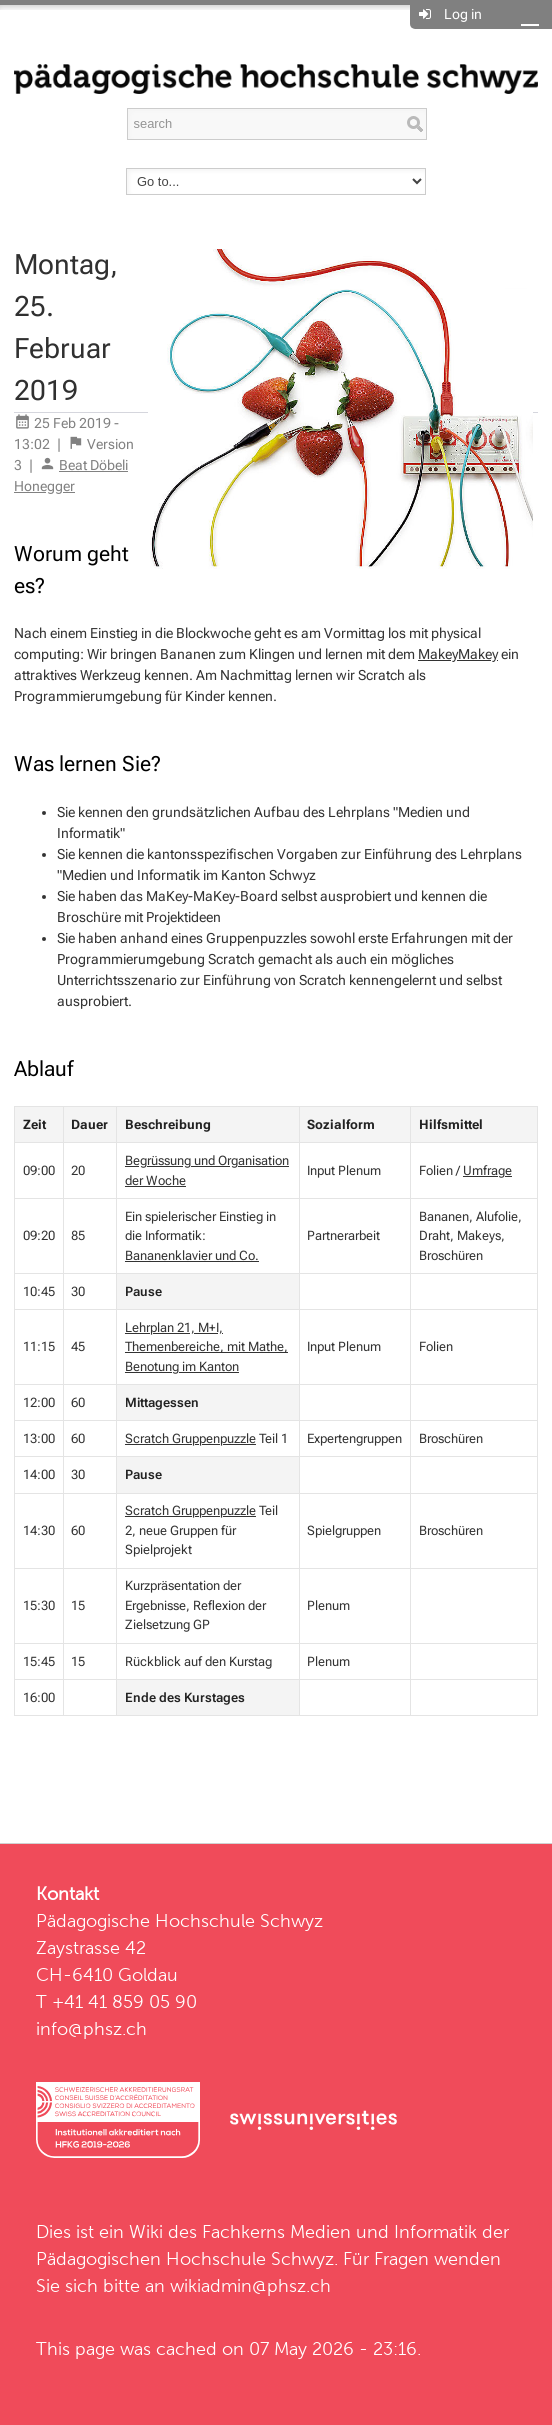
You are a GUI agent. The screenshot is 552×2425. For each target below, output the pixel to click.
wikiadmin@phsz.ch (250, 2285)
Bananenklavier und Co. (192, 1255)
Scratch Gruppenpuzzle (190, 1438)
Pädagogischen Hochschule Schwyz (185, 2258)
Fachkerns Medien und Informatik (339, 2231)
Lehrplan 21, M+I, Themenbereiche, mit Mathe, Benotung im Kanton (206, 1347)
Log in (463, 14)
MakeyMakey (458, 654)
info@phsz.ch (91, 2028)
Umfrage (487, 1170)
